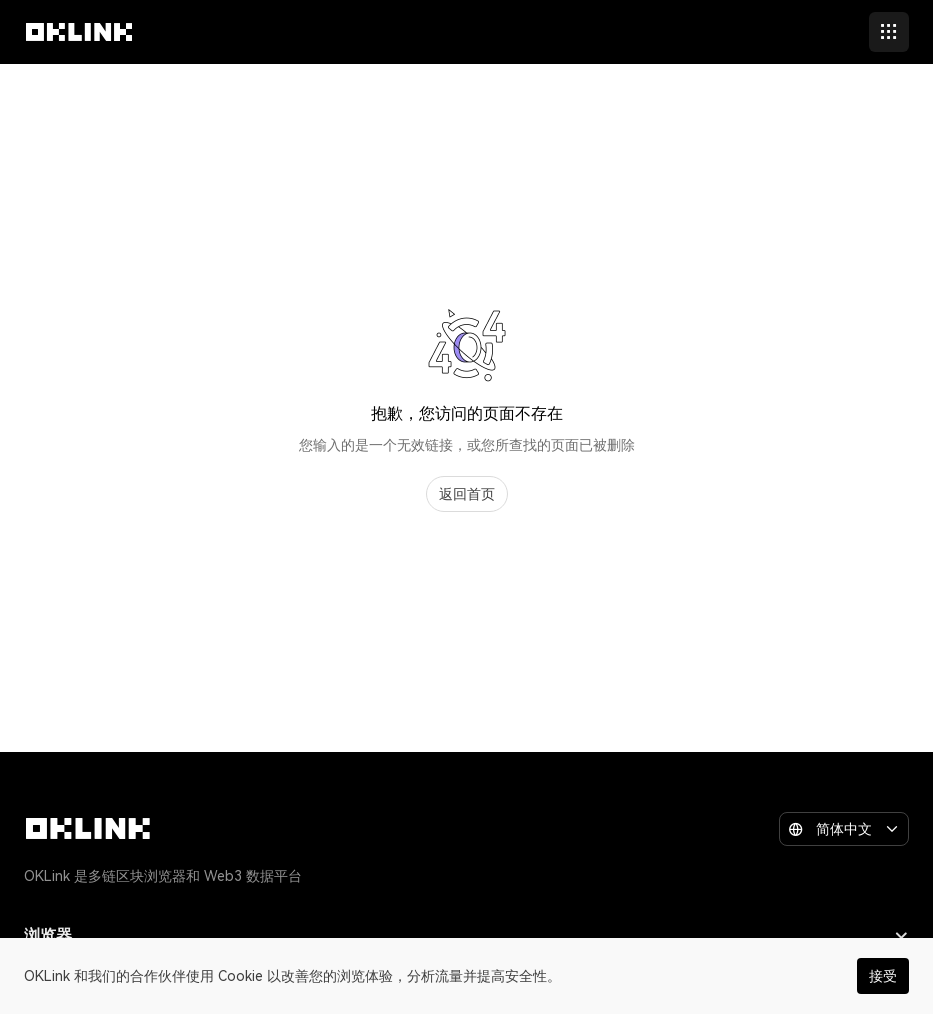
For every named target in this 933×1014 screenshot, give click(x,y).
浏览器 (466, 935)
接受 (883, 976)
